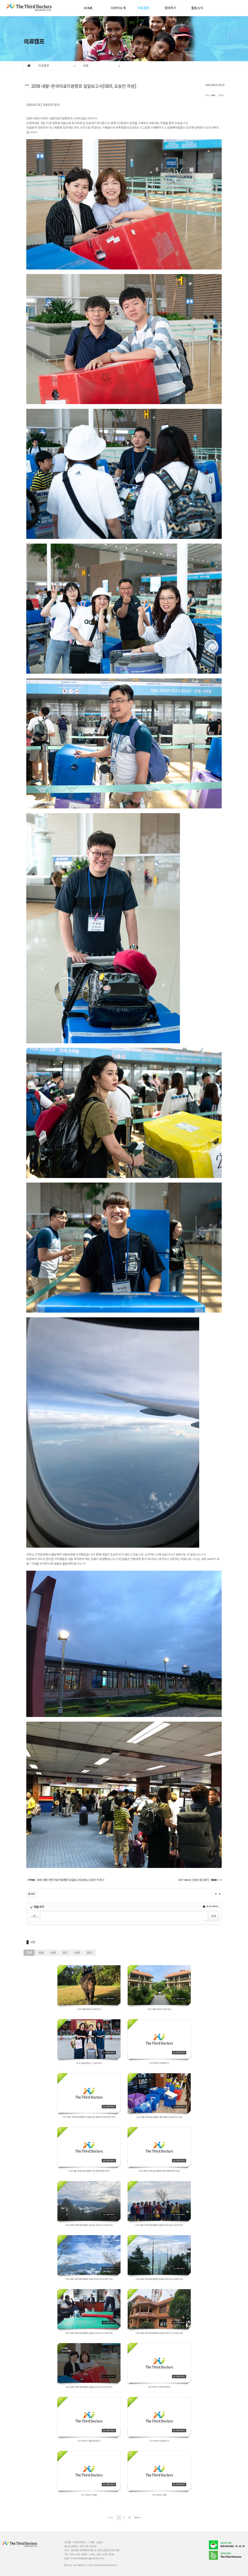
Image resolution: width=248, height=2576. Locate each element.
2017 (65, 1952)
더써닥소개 (118, 8)
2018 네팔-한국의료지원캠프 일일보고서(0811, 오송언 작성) (83, 86)
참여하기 (170, 8)
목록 (31, 1894)
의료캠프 (143, 8)
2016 (77, 1952)
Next (137, 2517)
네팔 (32, 1942)
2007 (90, 1952)
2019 (41, 1952)
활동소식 (197, 8)
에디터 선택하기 (211, 1906)
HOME (88, 8)
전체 (29, 1952)
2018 (53, 1952)
